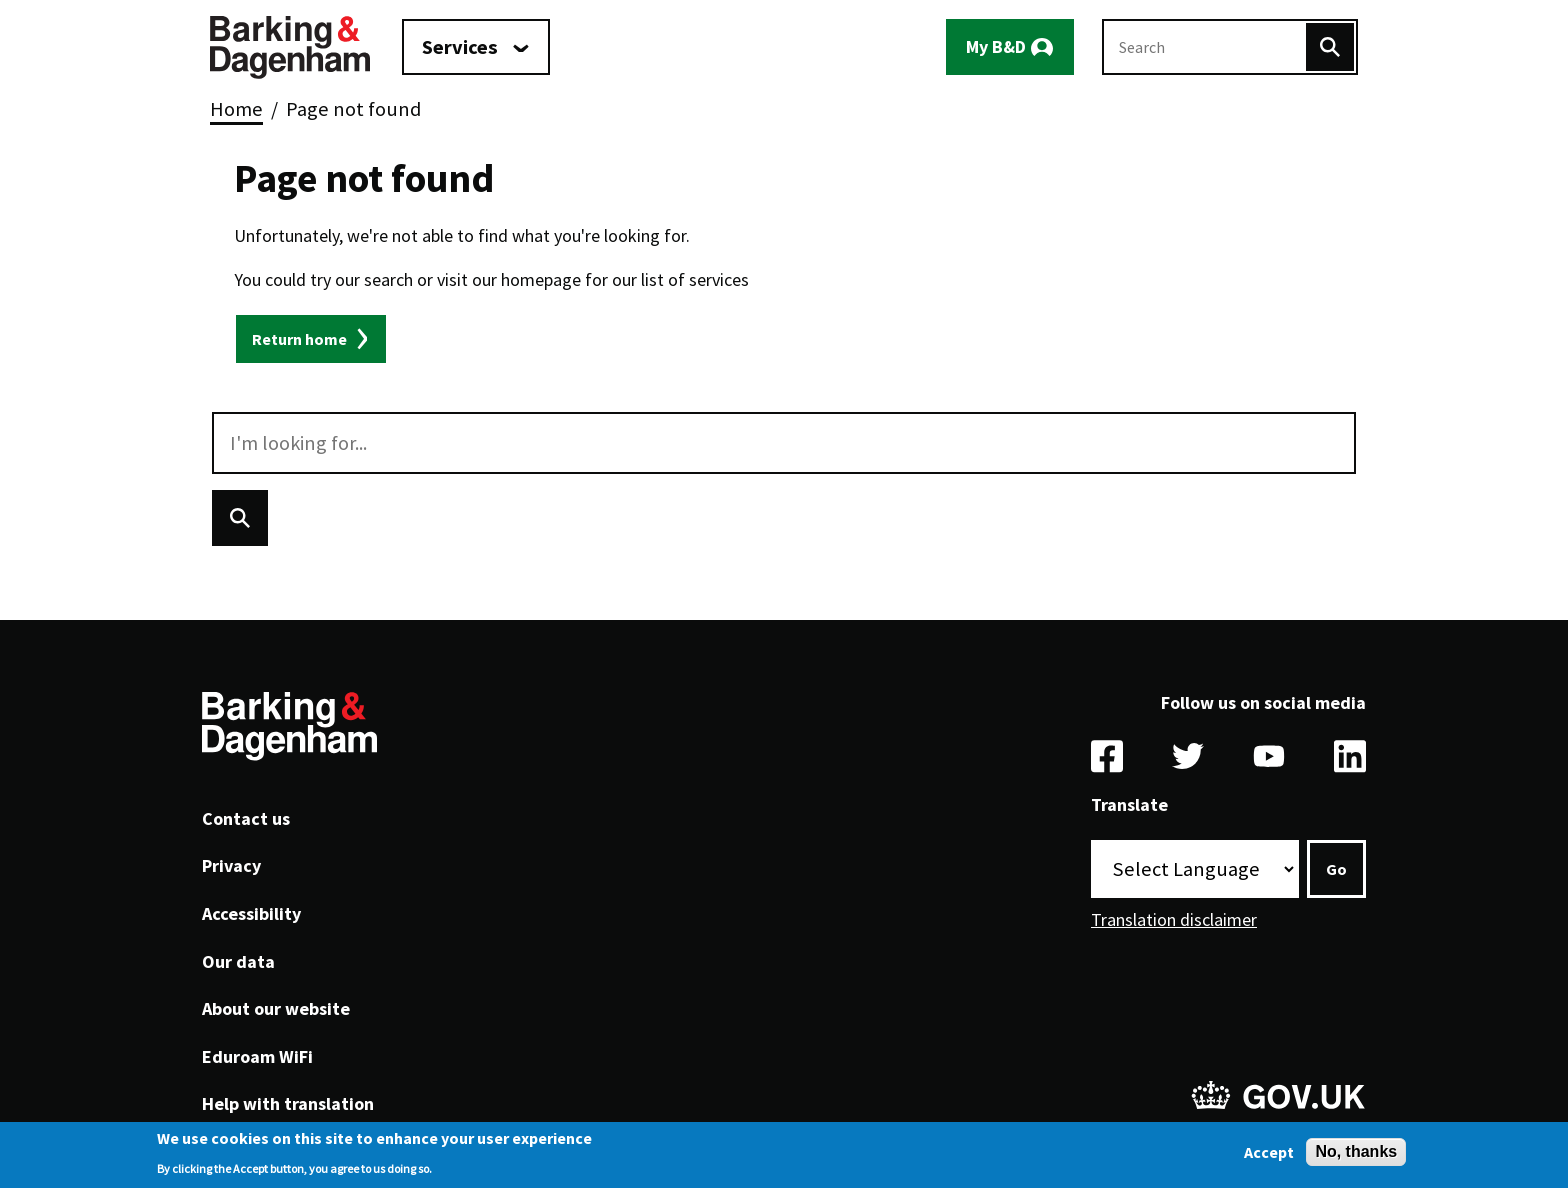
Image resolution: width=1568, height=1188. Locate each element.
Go (1336, 869)
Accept (1269, 1157)
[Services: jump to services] (476, 47)
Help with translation (288, 1103)
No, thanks (1356, 1156)
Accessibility (251, 913)
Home (236, 109)
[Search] (1330, 47)
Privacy (231, 865)
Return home (299, 339)
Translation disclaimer (1174, 919)
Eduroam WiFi (257, 1056)
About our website (276, 1008)
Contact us (246, 818)
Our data (238, 961)
